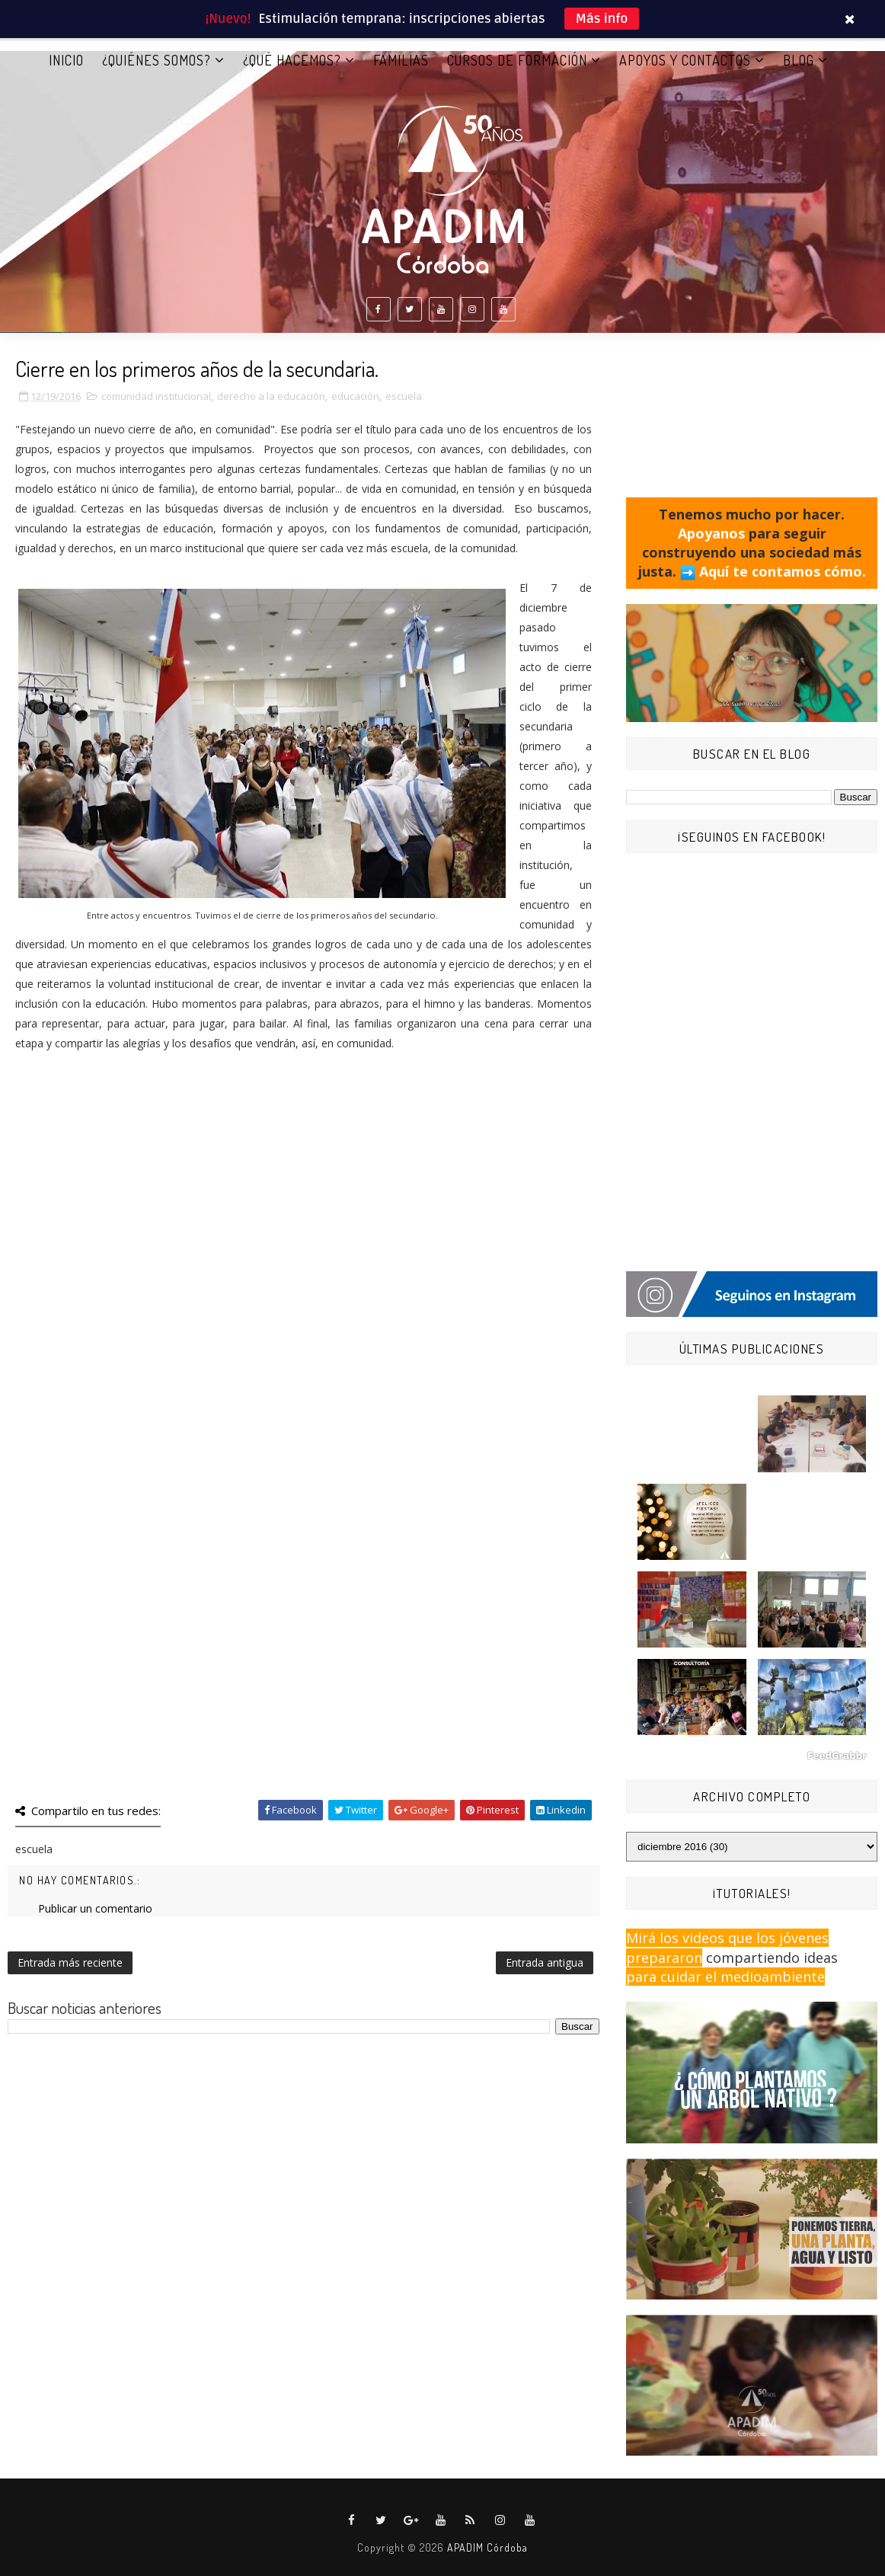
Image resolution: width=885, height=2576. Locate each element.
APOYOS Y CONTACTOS (685, 60)
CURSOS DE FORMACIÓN (517, 60)
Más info (602, 19)
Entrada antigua (544, 1962)
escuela (403, 396)
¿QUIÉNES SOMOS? (156, 60)
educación (355, 396)
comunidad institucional (156, 396)
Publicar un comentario (95, 1908)
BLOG (798, 60)
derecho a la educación (271, 396)
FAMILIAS (401, 60)
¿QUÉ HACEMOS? (292, 60)
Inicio (66, 60)
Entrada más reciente (70, 1962)
